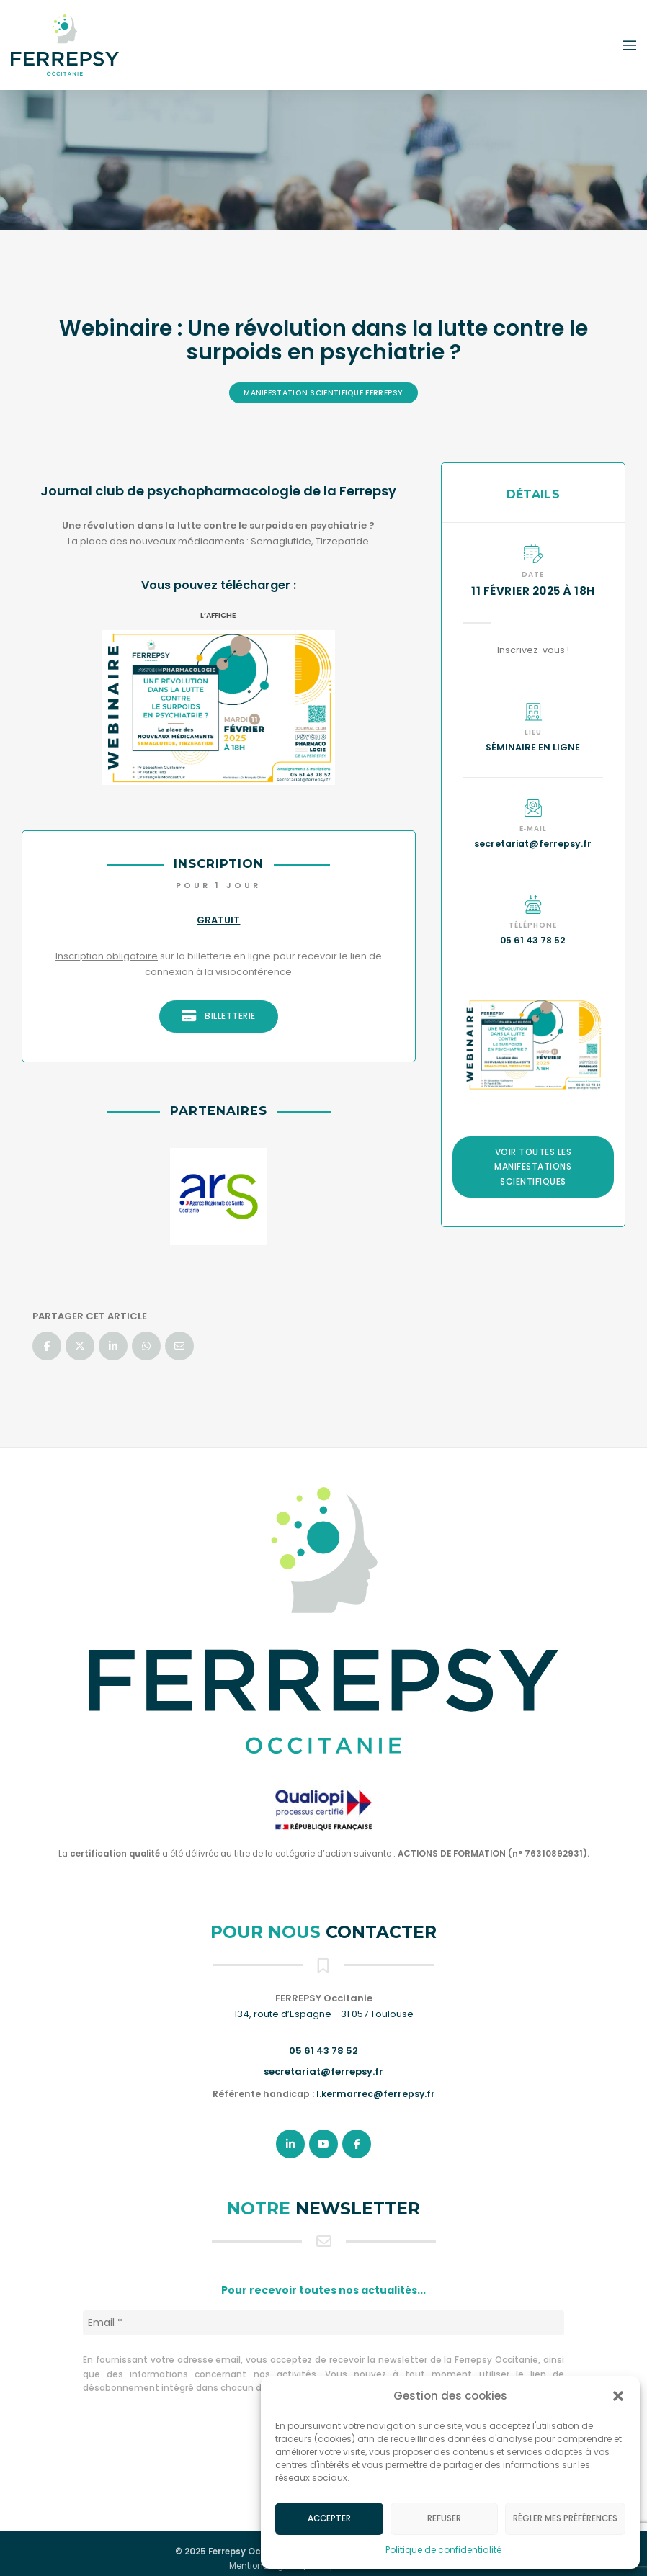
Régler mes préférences (565, 2518)
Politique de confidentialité (443, 2550)
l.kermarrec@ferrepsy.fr (375, 2094)
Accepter (329, 2518)
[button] (618, 2396)
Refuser (444, 2518)
